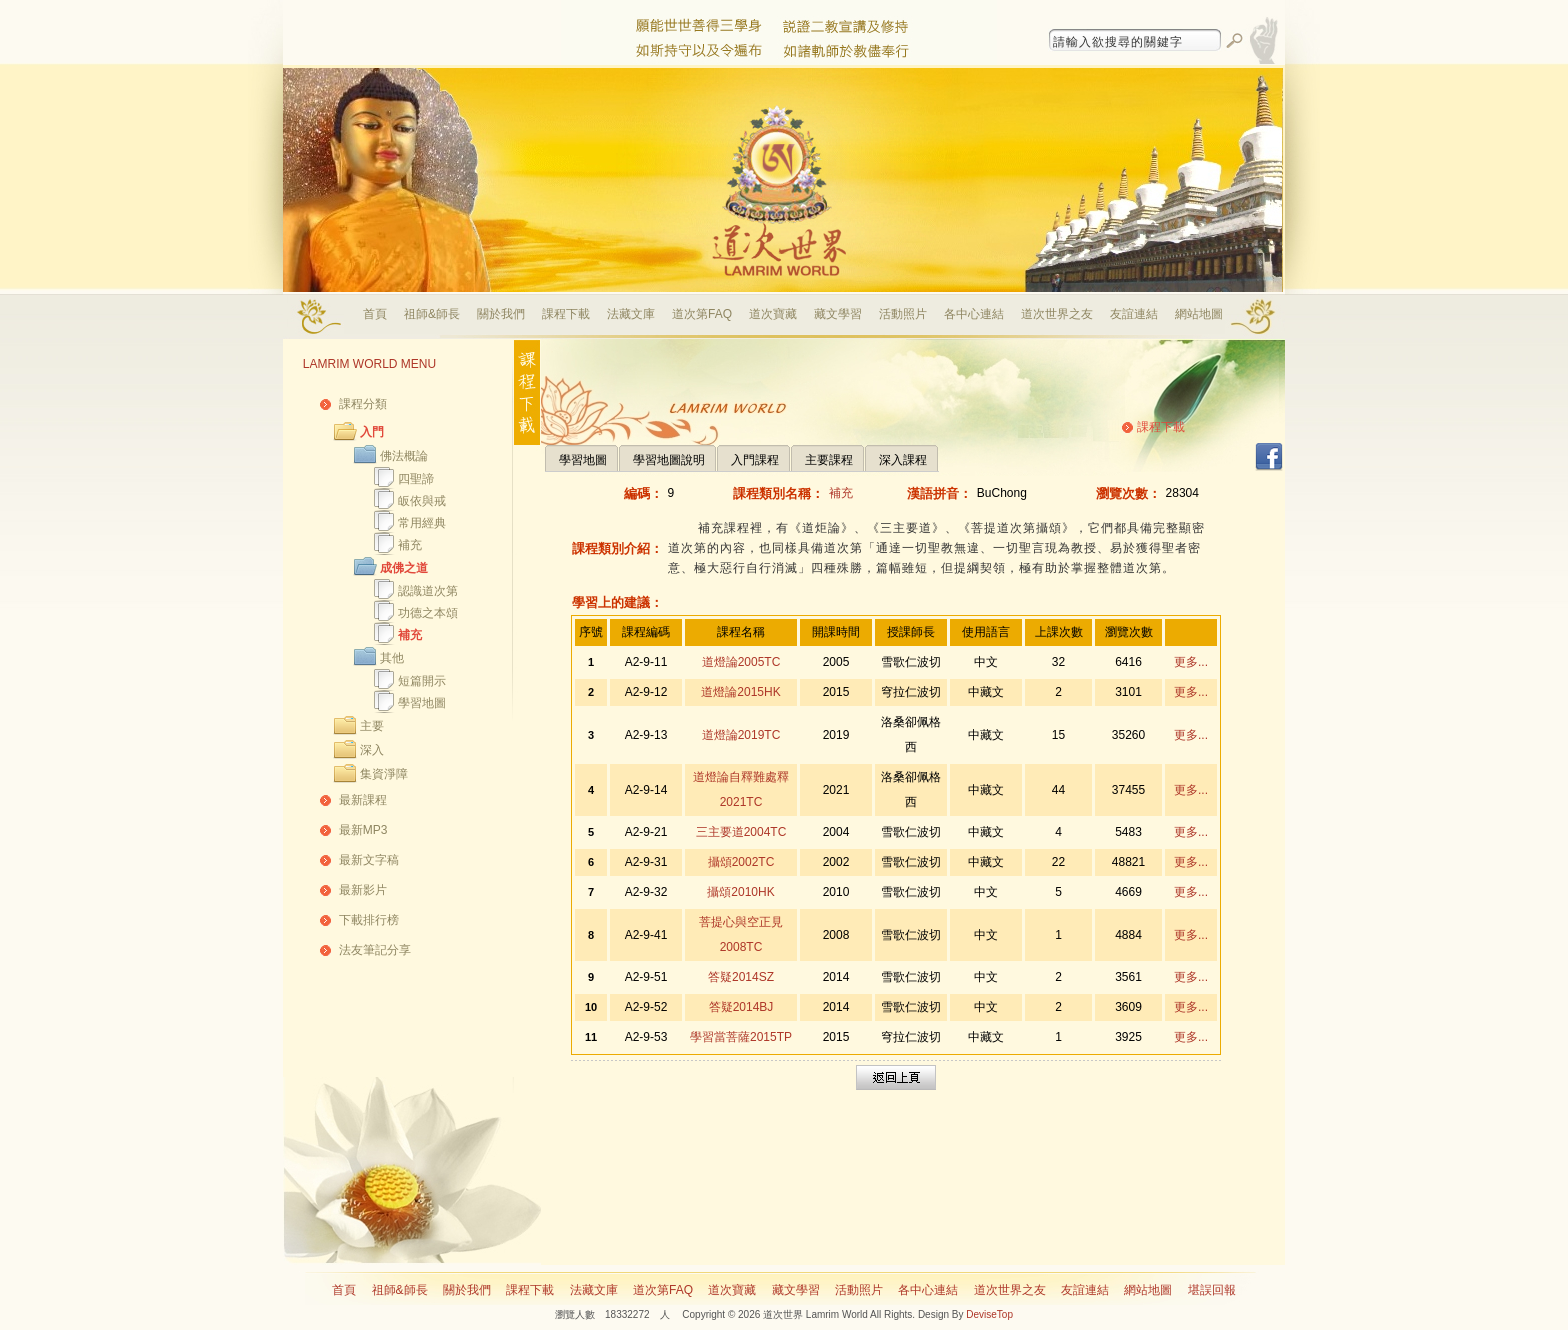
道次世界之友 (1057, 314)
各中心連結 (974, 314)
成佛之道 (404, 568)
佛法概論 (404, 456)
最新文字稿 (369, 860)
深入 (372, 750)
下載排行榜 (369, 920)
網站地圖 (1199, 314)
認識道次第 (428, 591)
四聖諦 (416, 479)
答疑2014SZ (741, 977)
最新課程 (363, 800)
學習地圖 (422, 703)
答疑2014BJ (741, 1007)
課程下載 (566, 314)
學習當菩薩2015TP (741, 1037)
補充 (410, 545)
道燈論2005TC (741, 662)
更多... (1191, 662)
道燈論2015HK (740, 692)
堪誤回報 (1212, 1290)
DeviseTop (989, 1314)
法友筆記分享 (375, 950)
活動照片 (903, 314)
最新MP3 (363, 830)
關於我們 (501, 314)
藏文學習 (838, 314)
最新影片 (363, 890)
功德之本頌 (428, 613)
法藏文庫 (631, 314)
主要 (372, 726)
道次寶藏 (773, 314)
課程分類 (363, 404)
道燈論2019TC (741, 735)
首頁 (375, 314)
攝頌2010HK (740, 892)
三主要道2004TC (741, 832)
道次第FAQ (702, 314)
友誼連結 (1134, 314)
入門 (372, 432)
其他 (392, 658)
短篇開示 (422, 681)
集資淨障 (384, 774)
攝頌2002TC (741, 862)
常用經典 (422, 523)
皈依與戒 (422, 501)
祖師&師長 (432, 314)
